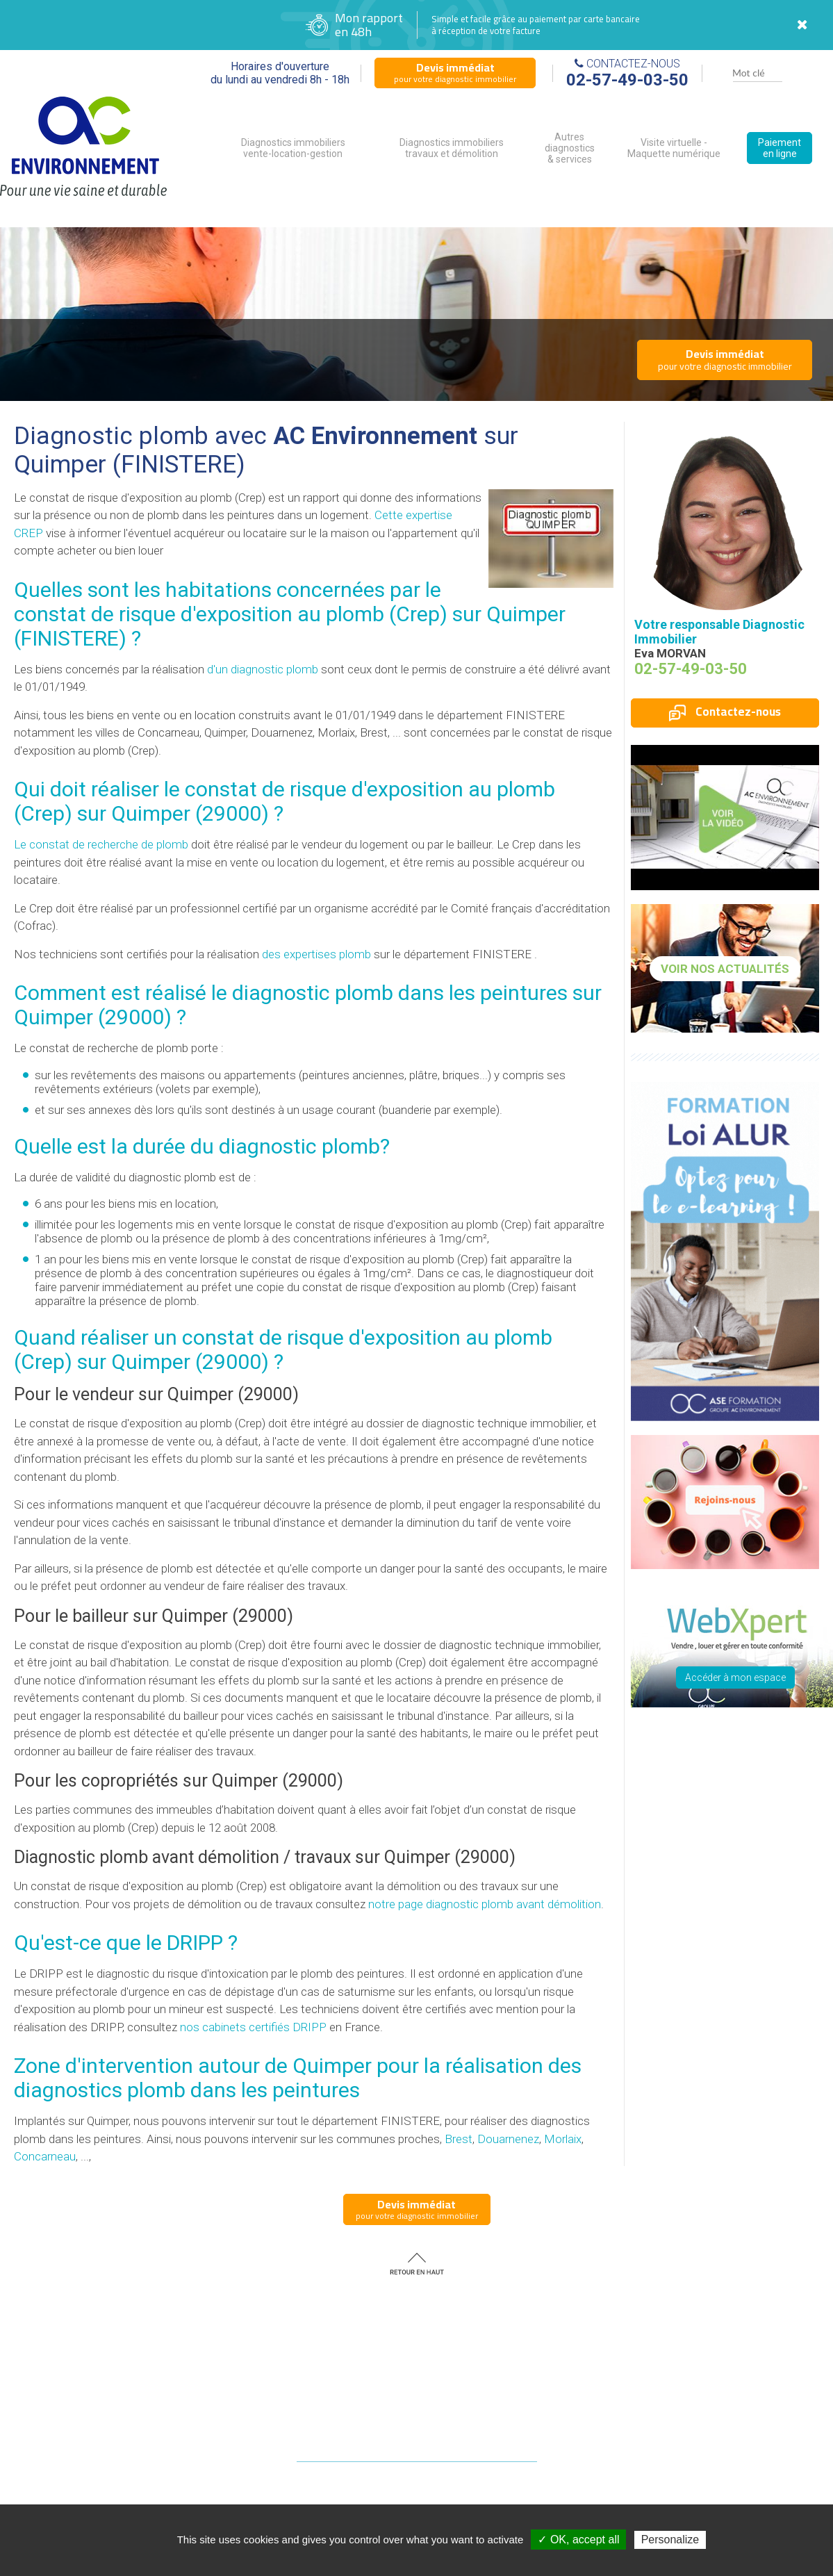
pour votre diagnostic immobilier (455, 72)
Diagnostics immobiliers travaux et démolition (451, 148)
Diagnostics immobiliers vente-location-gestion (293, 148)
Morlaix (563, 2139)
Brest (458, 2139)
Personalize (670, 2539)
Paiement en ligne (779, 148)
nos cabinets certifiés (253, 2027)
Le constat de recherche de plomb (101, 844)
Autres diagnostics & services (570, 148)
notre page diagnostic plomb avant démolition (484, 1904)
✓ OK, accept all (578, 2539)
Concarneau (45, 2156)
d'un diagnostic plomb (262, 669)
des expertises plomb (316, 954)
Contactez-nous (725, 711)
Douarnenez (508, 2139)
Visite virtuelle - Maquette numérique (673, 148)
